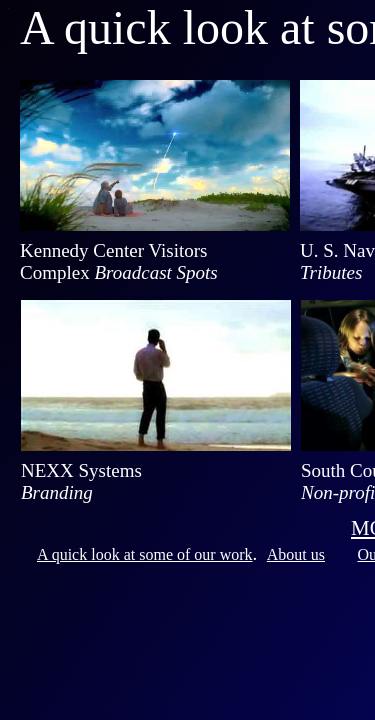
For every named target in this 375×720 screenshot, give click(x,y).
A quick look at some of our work (145, 554)
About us (296, 554)
